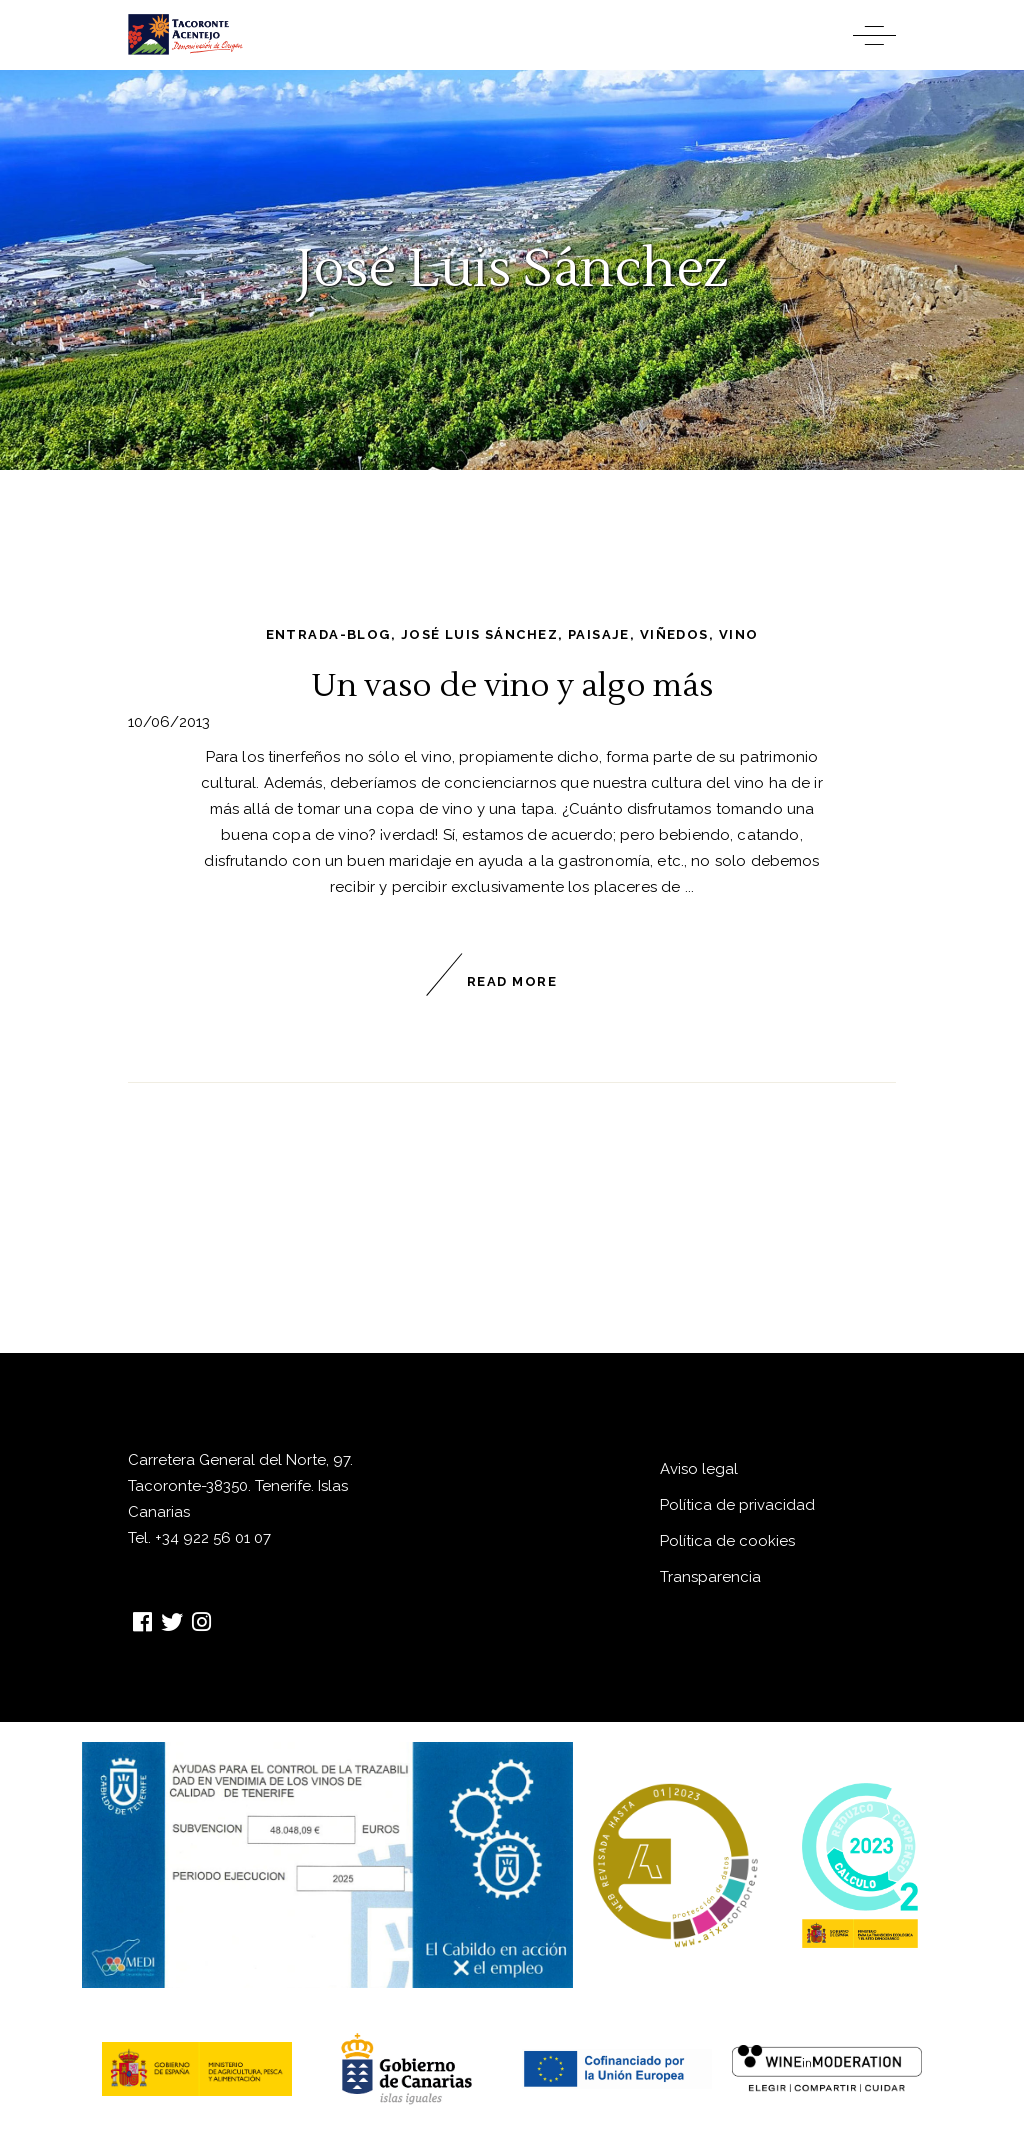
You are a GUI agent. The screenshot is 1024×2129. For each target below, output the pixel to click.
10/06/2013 (169, 722)
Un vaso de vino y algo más (512, 685)
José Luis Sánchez (479, 634)
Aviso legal (699, 1469)
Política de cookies (727, 1541)
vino (739, 634)
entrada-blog (328, 634)
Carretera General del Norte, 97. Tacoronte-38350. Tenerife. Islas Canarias (240, 1486)
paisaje (599, 634)
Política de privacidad (737, 1505)
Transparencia (710, 1577)
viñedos (674, 634)
